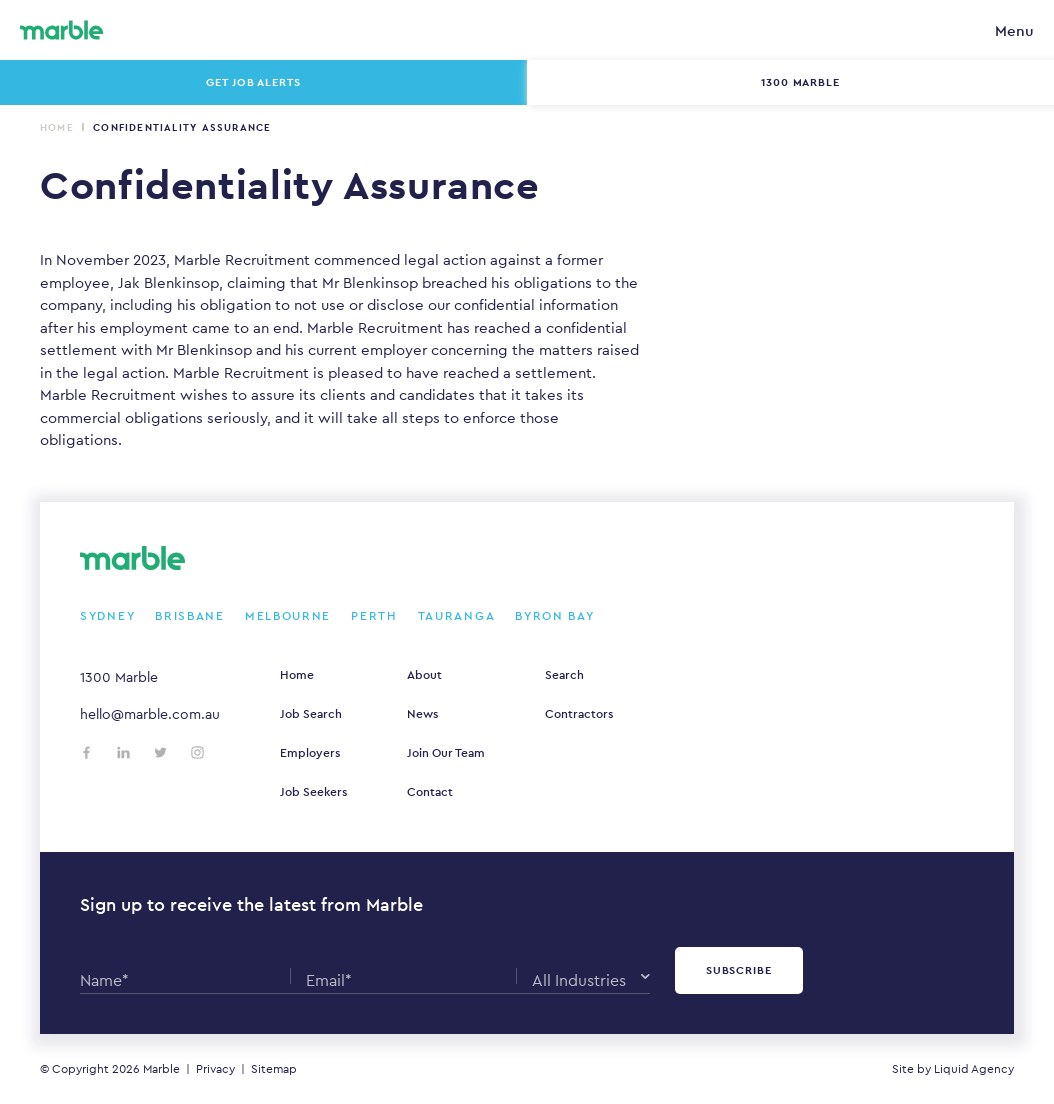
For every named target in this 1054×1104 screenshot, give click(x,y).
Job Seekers (313, 792)
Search (564, 675)
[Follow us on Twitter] (160, 752)
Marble (161, 1069)
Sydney (107, 616)
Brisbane (190, 616)
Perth (374, 616)
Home (57, 127)
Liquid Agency (974, 1069)
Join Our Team (446, 753)
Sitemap (274, 1069)
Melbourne (288, 616)
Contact (430, 792)
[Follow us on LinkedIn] (123, 752)
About (424, 675)
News (422, 714)
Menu (1014, 30)
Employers (310, 753)
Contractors (579, 714)
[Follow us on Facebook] (86, 752)
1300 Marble (119, 677)
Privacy (215, 1069)
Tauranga (457, 616)
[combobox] (591, 976)
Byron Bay (554, 616)
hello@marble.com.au (150, 714)
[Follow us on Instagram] (197, 752)
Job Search (311, 714)
